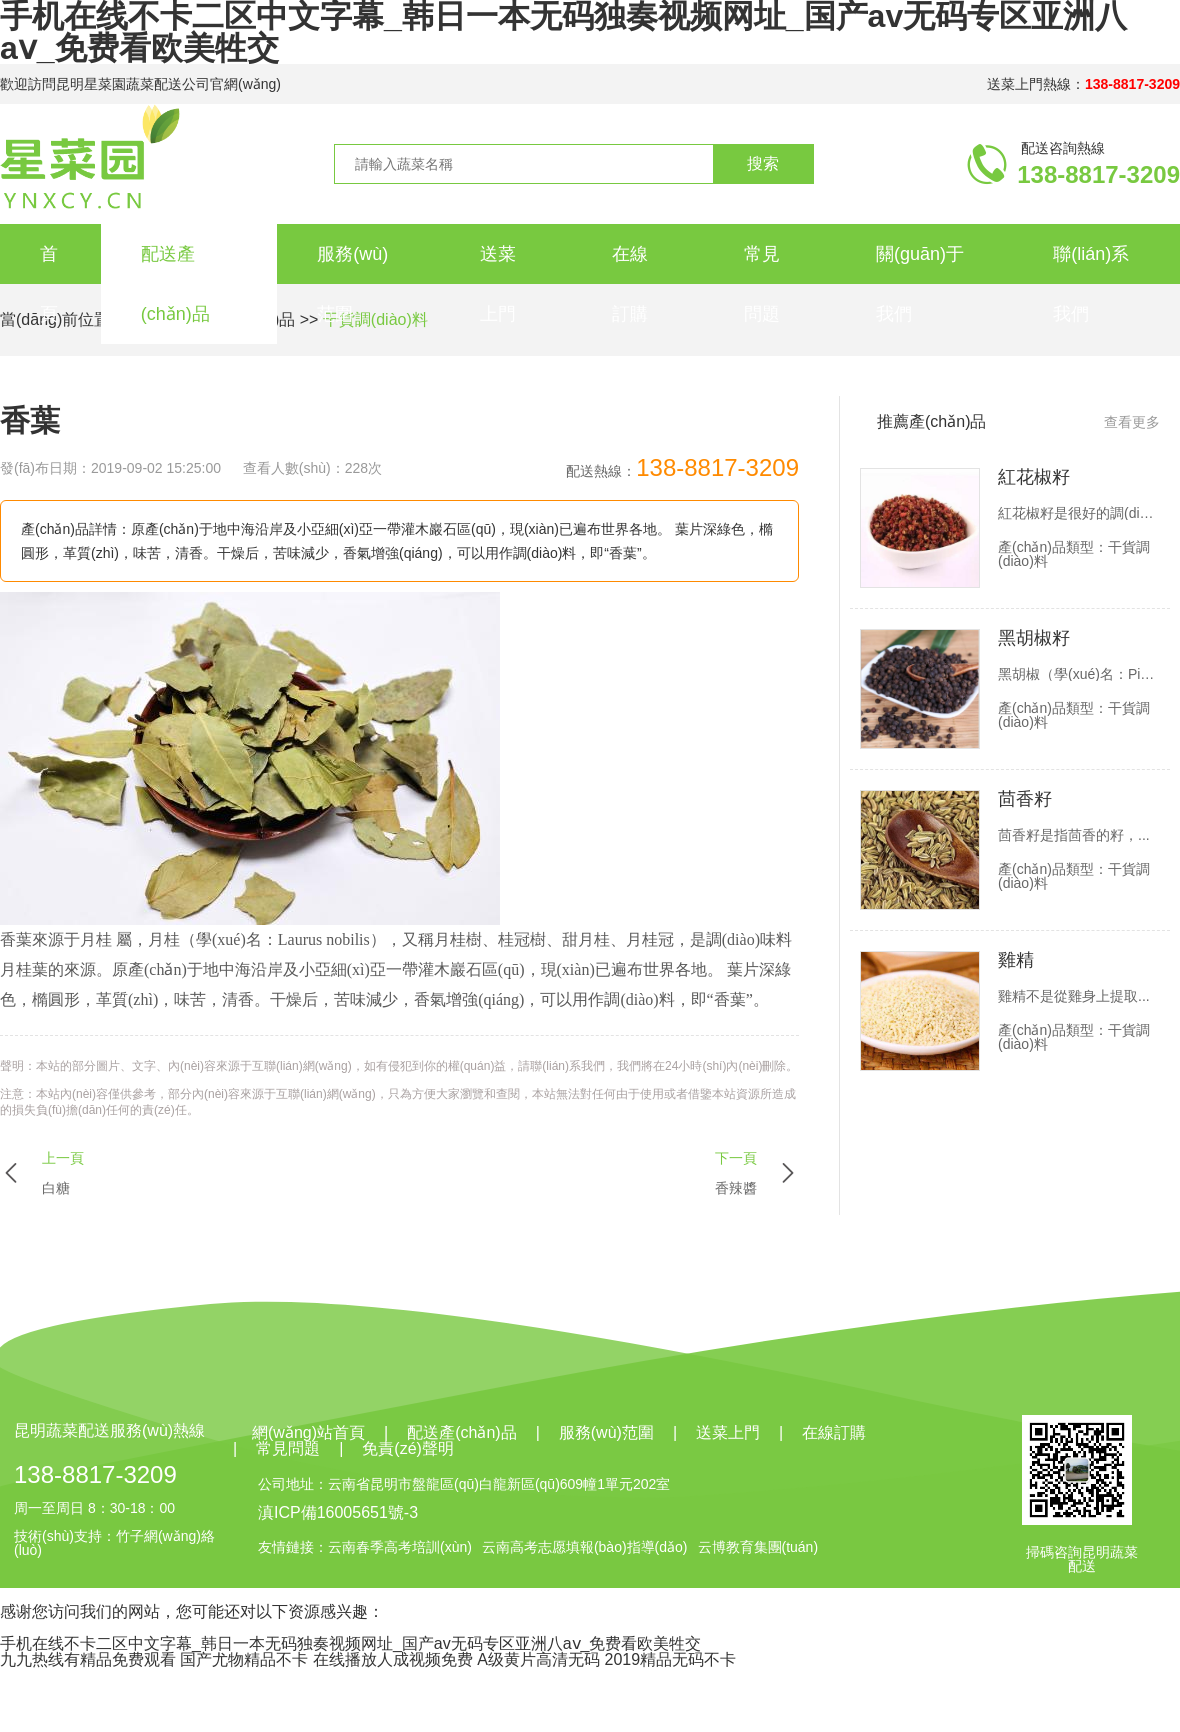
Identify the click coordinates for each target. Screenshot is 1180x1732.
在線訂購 (630, 284)
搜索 (763, 163)
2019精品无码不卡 (670, 1659)
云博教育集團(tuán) (758, 1547)
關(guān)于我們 (920, 284)
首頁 (49, 284)
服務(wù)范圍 (352, 284)
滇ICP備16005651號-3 (338, 1512)
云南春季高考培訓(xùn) (400, 1547)
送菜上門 (498, 284)
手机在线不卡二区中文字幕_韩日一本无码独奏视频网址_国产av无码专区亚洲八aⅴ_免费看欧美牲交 (351, 1643)
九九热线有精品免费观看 (88, 1659)
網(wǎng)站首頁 (308, 1433)
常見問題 (762, 284)
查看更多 (1132, 422)
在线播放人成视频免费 (393, 1659)
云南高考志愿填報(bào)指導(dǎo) (585, 1547)
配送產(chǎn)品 (175, 284)
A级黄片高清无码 (538, 1659)
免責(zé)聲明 (408, 1449)
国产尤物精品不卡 (244, 1659)
